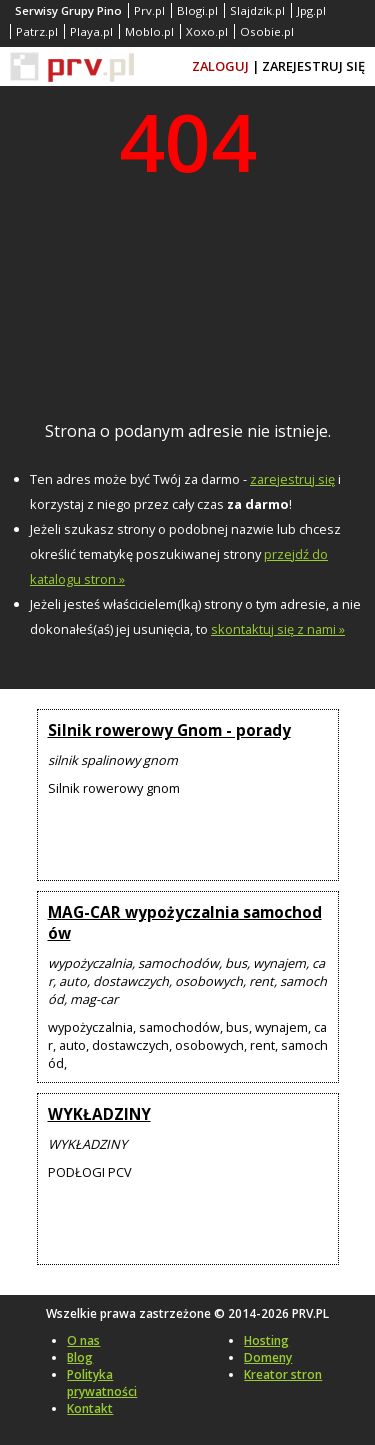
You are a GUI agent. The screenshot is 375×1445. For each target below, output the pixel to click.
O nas (83, 1340)
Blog (80, 1357)
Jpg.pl (311, 10)
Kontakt (90, 1408)
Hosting (266, 1340)
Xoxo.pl (207, 31)
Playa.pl (91, 31)
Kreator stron (283, 1374)
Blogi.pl (197, 10)
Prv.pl (149, 10)
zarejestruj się (292, 479)
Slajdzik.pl (257, 10)
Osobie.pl (267, 31)
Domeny (268, 1357)
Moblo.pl (149, 31)
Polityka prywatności (102, 1383)
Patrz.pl (37, 31)
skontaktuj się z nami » (278, 629)
